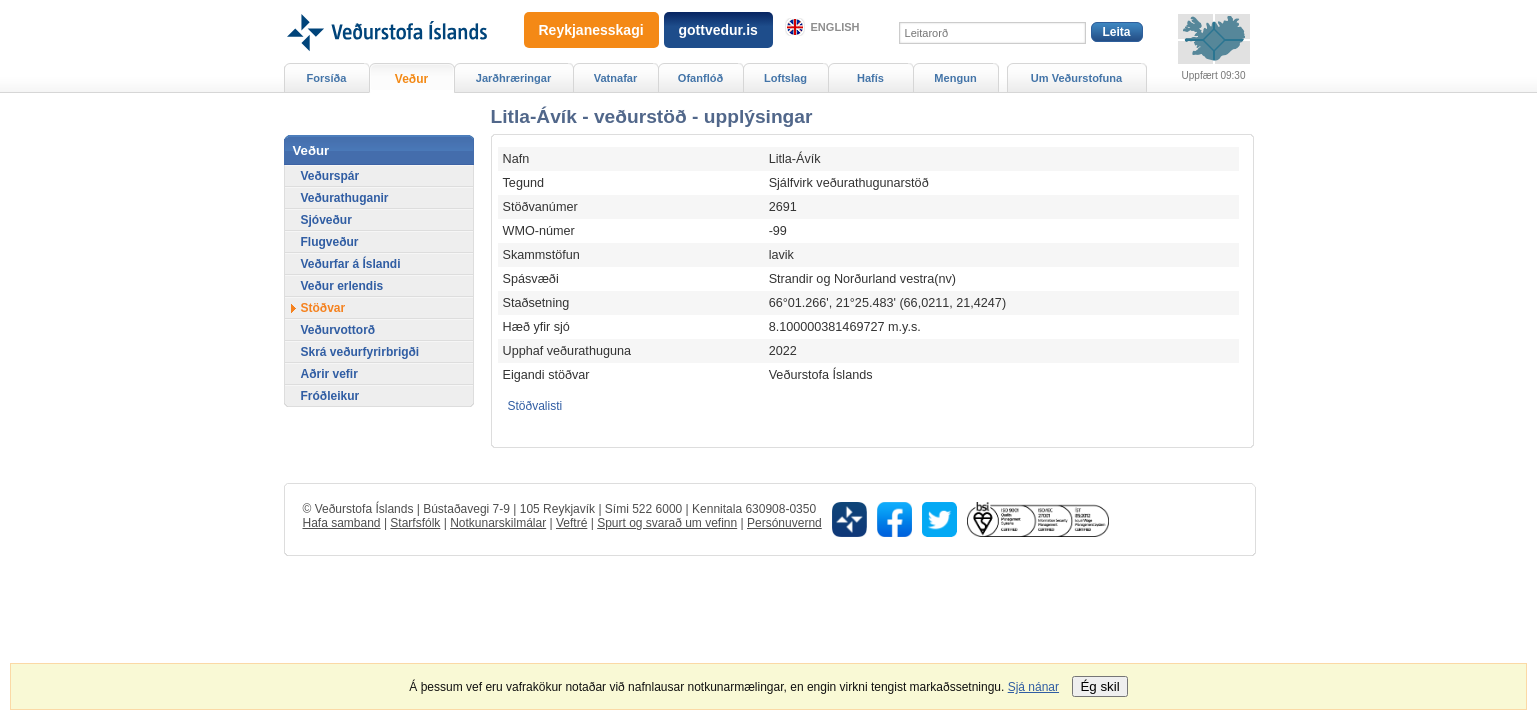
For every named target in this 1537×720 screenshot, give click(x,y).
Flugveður (330, 242)
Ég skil (1099, 686)
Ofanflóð (700, 78)
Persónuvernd (784, 523)
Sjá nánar (1033, 687)
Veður (411, 79)
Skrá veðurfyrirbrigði (360, 352)
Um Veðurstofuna (1076, 78)
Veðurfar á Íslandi (351, 264)
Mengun (955, 78)
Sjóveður (326, 220)
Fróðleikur (330, 396)
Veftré (571, 523)
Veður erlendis (342, 286)
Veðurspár (330, 176)
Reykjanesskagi (591, 30)
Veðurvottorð (338, 330)
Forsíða (327, 78)
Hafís (870, 78)
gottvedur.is (718, 30)
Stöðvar (323, 308)
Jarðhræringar (513, 78)
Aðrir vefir (329, 374)
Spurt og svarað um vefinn (667, 523)
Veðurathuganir (345, 198)
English (835, 27)
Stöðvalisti (535, 406)
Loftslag (785, 78)
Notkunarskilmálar (498, 523)
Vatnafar (616, 78)
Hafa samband (342, 523)
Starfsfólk (415, 523)
